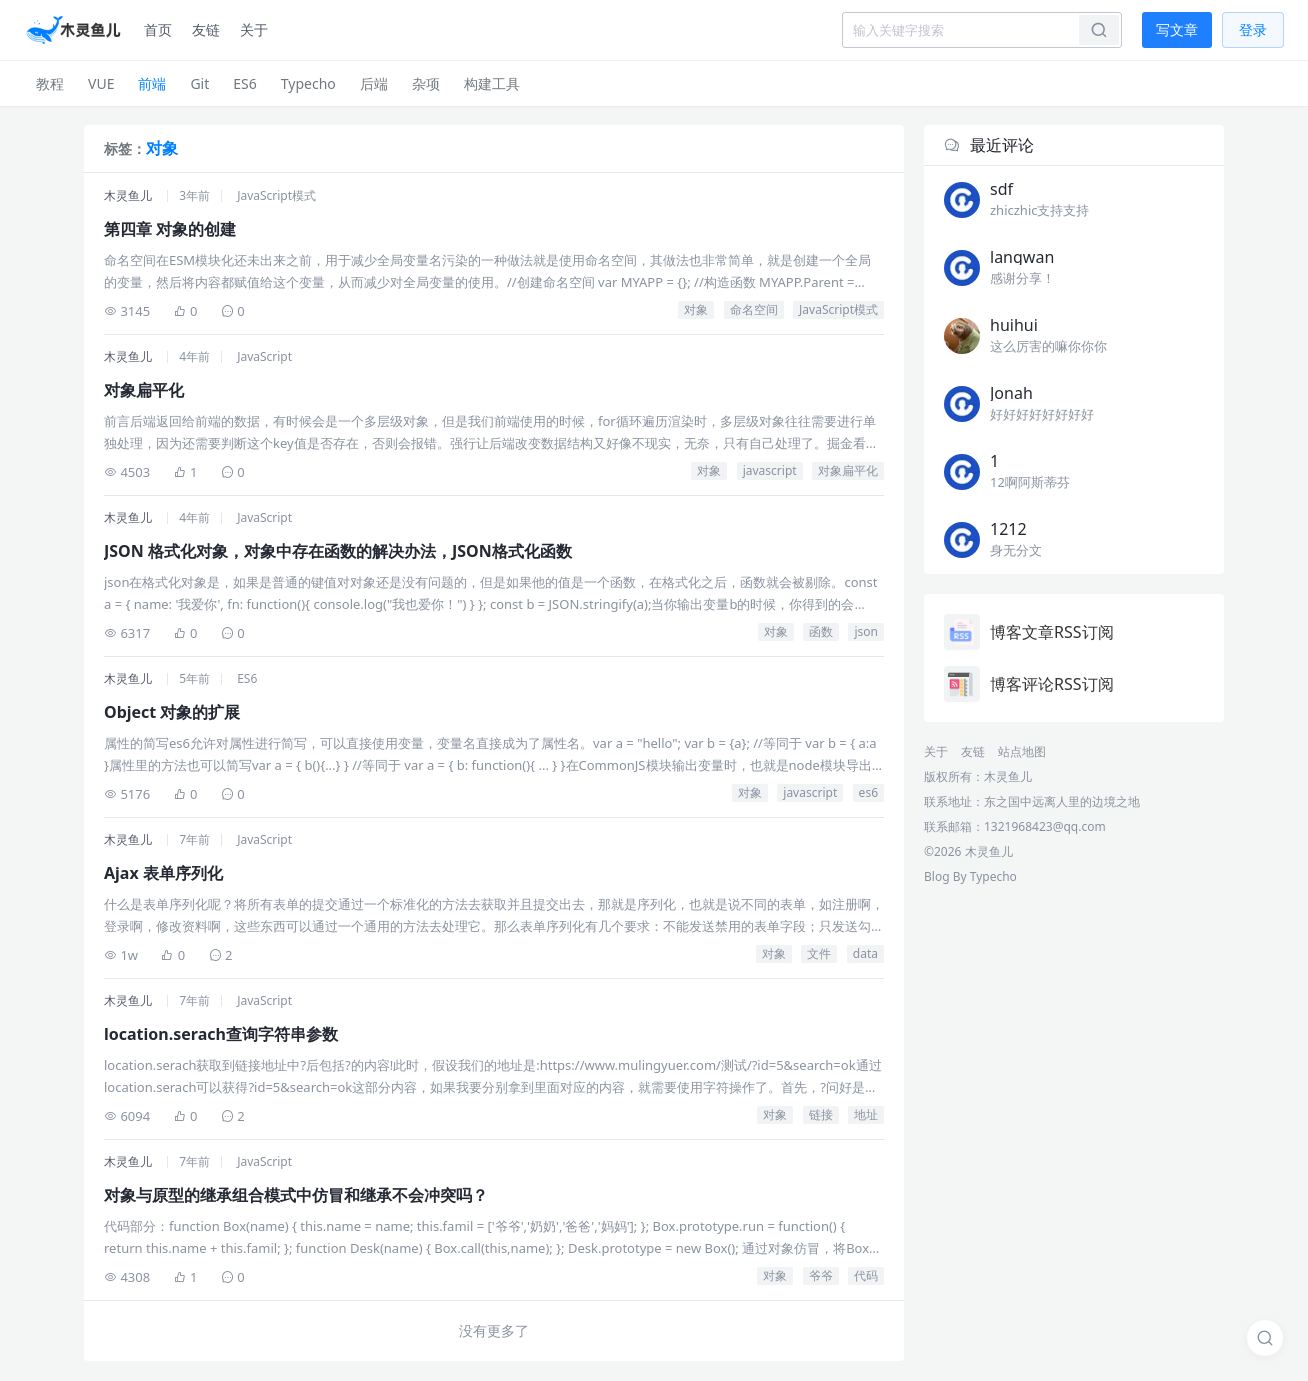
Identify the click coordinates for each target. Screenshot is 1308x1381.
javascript (770, 470)
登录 (1253, 29)
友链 (206, 29)
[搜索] (1265, 1338)
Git (199, 83)
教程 (50, 83)
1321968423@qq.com (1045, 826)
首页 (158, 29)
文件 (819, 953)
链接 (821, 1114)
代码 (866, 1275)
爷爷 (821, 1275)
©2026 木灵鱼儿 (968, 851)
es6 (868, 792)
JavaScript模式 (276, 195)
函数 (821, 631)
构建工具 (492, 83)
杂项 (426, 83)
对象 (696, 309)
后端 (374, 83)
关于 (254, 29)
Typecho (308, 83)
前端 (152, 83)
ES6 (244, 83)
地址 (866, 1114)
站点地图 (1022, 751)
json (866, 631)
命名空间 (754, 309)
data (865, 953)
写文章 (1177, 29)
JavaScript (264, 356)
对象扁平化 (848, 470)
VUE (101, 83)
